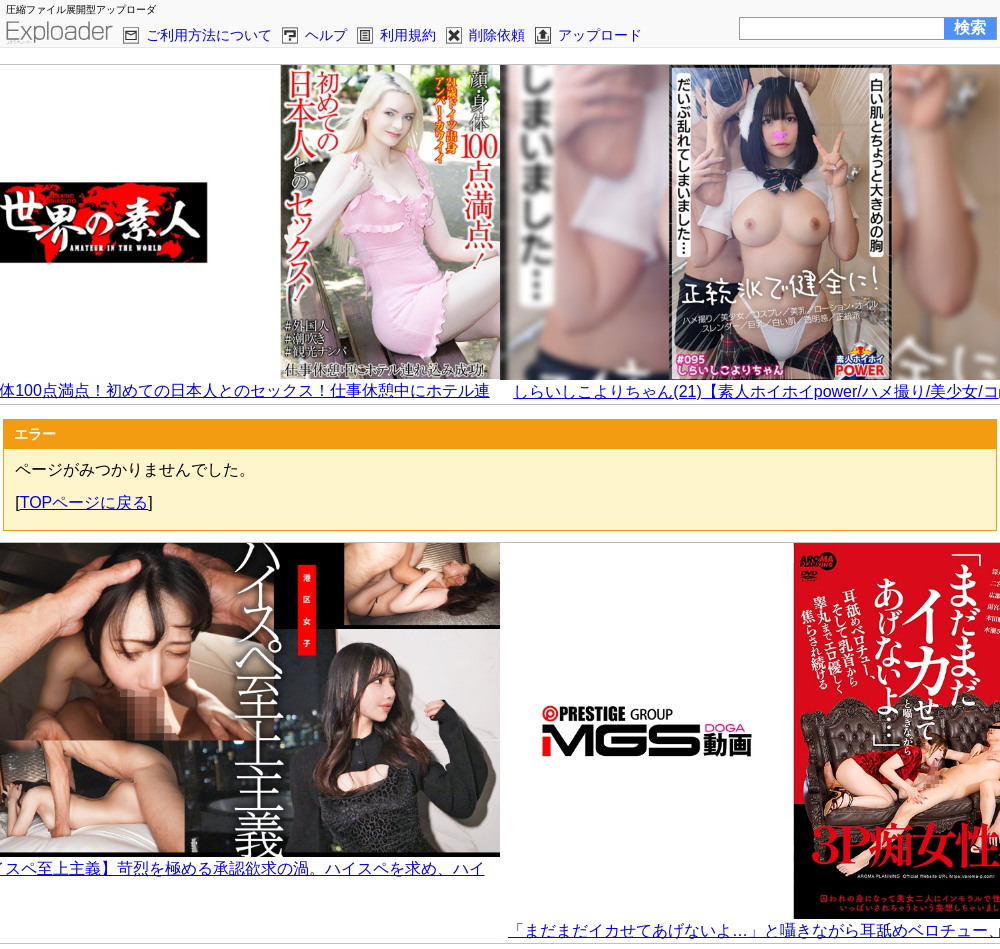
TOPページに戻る (84, 502)
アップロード (600, 35)
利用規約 (408, 35)
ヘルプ (326, 35)
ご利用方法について (209, 35)
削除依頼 (497, 35)
